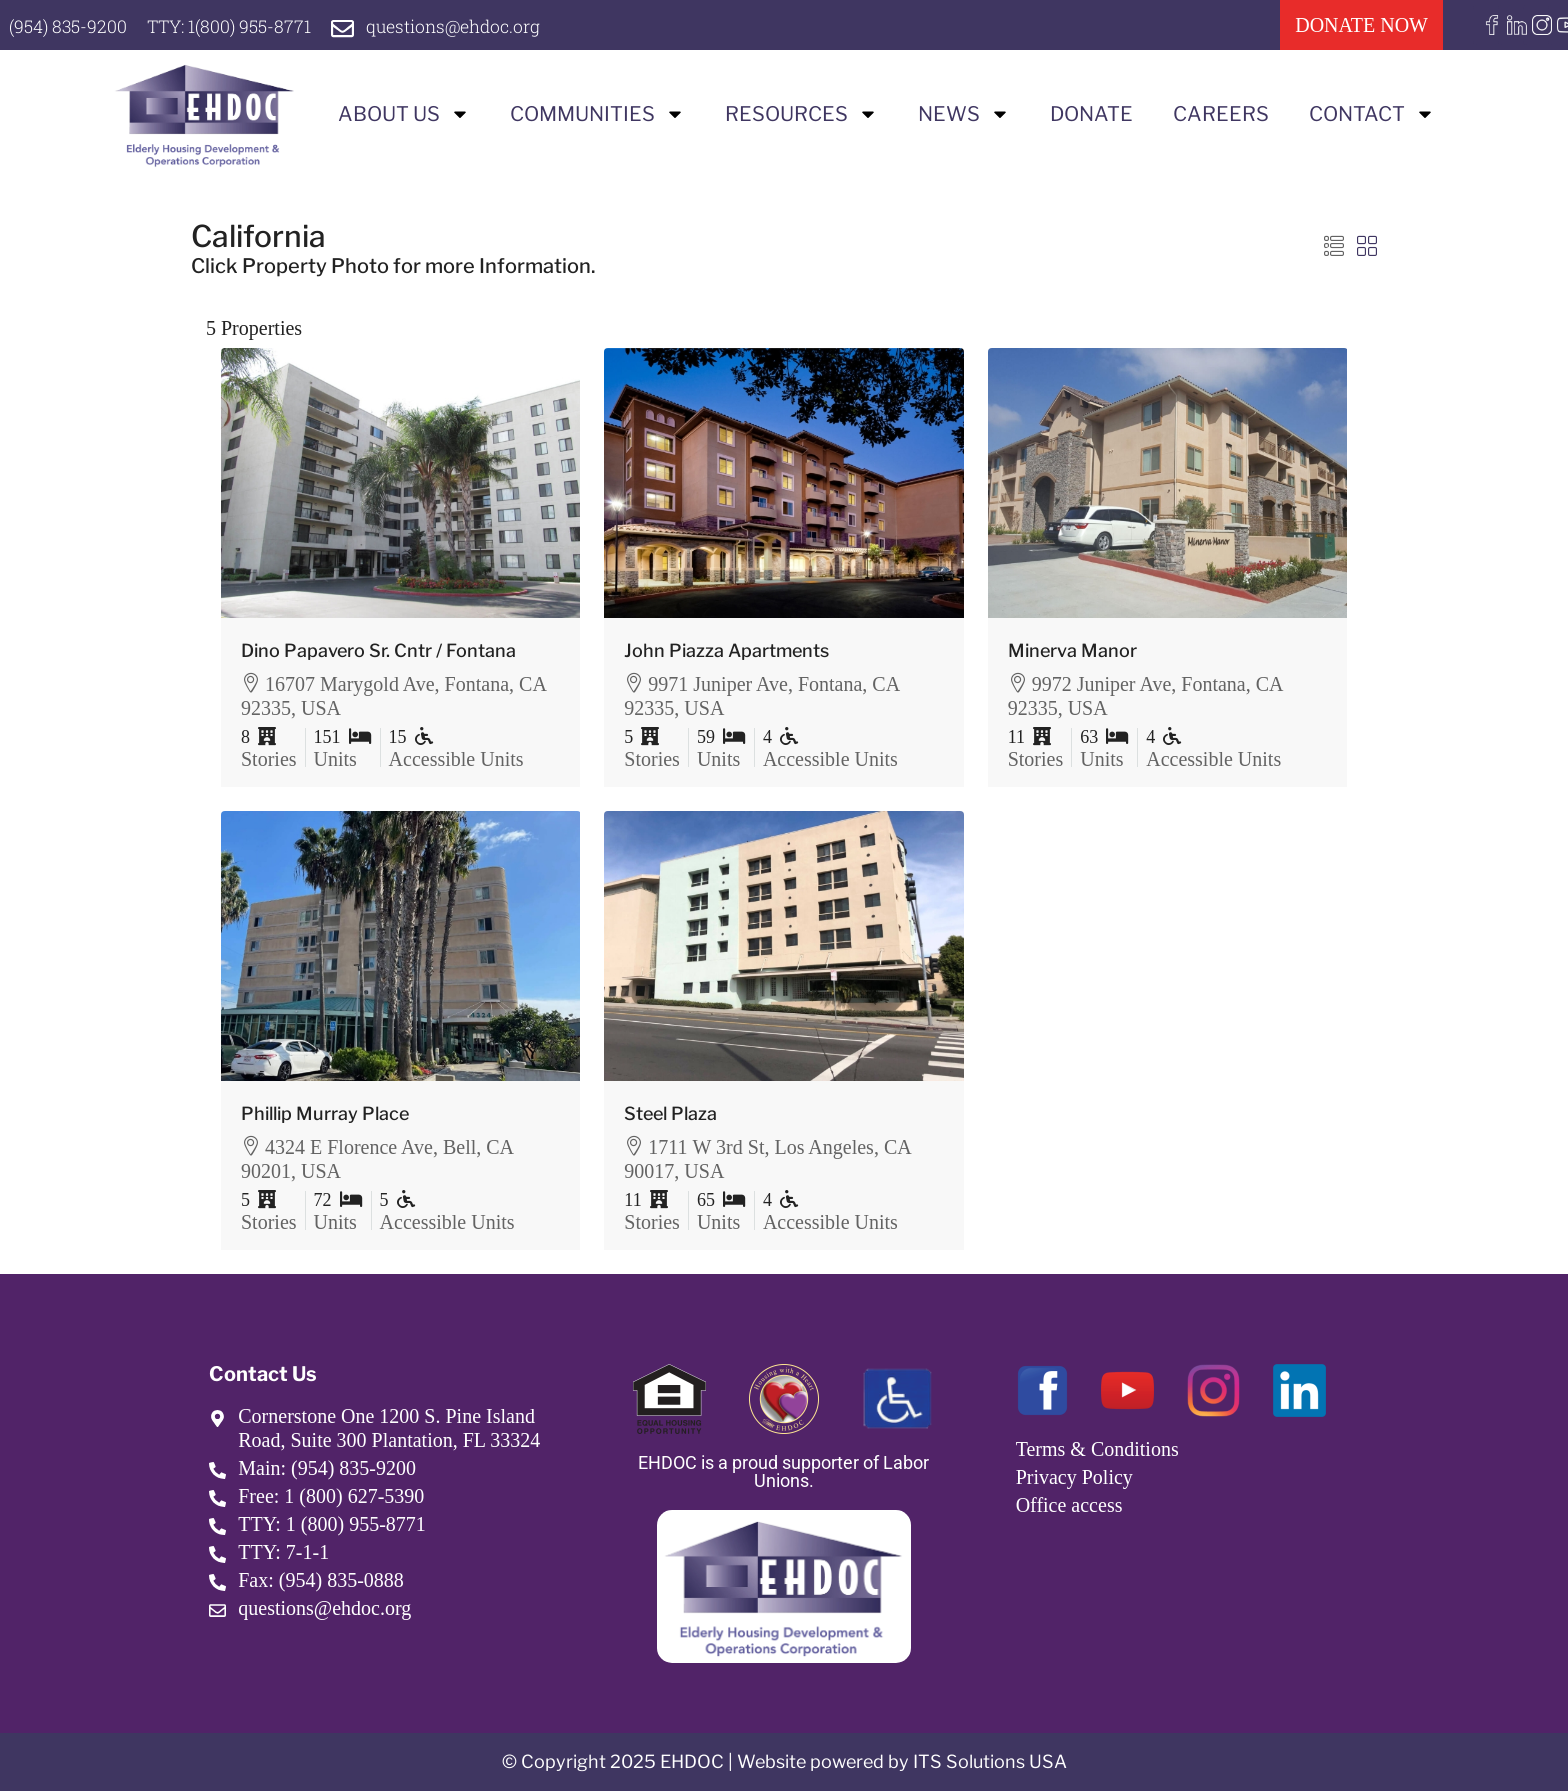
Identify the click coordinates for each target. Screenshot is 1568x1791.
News (964, 114)
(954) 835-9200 (69, 26)
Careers (1221, 114)
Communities (597, 114)
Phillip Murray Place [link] (325, 1113)
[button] (1334, 247)
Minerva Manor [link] (1072, 650)
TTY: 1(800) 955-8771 (234, 26)
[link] (401, 483)
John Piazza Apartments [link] (726, 650)
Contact (1372, 114)
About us (404, 114)
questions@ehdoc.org (463, 26)
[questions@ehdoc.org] (350, 28)
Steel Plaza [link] (670, 1113)
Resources (801, 114)
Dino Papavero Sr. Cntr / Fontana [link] (378, 650)
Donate (1091, 114)
